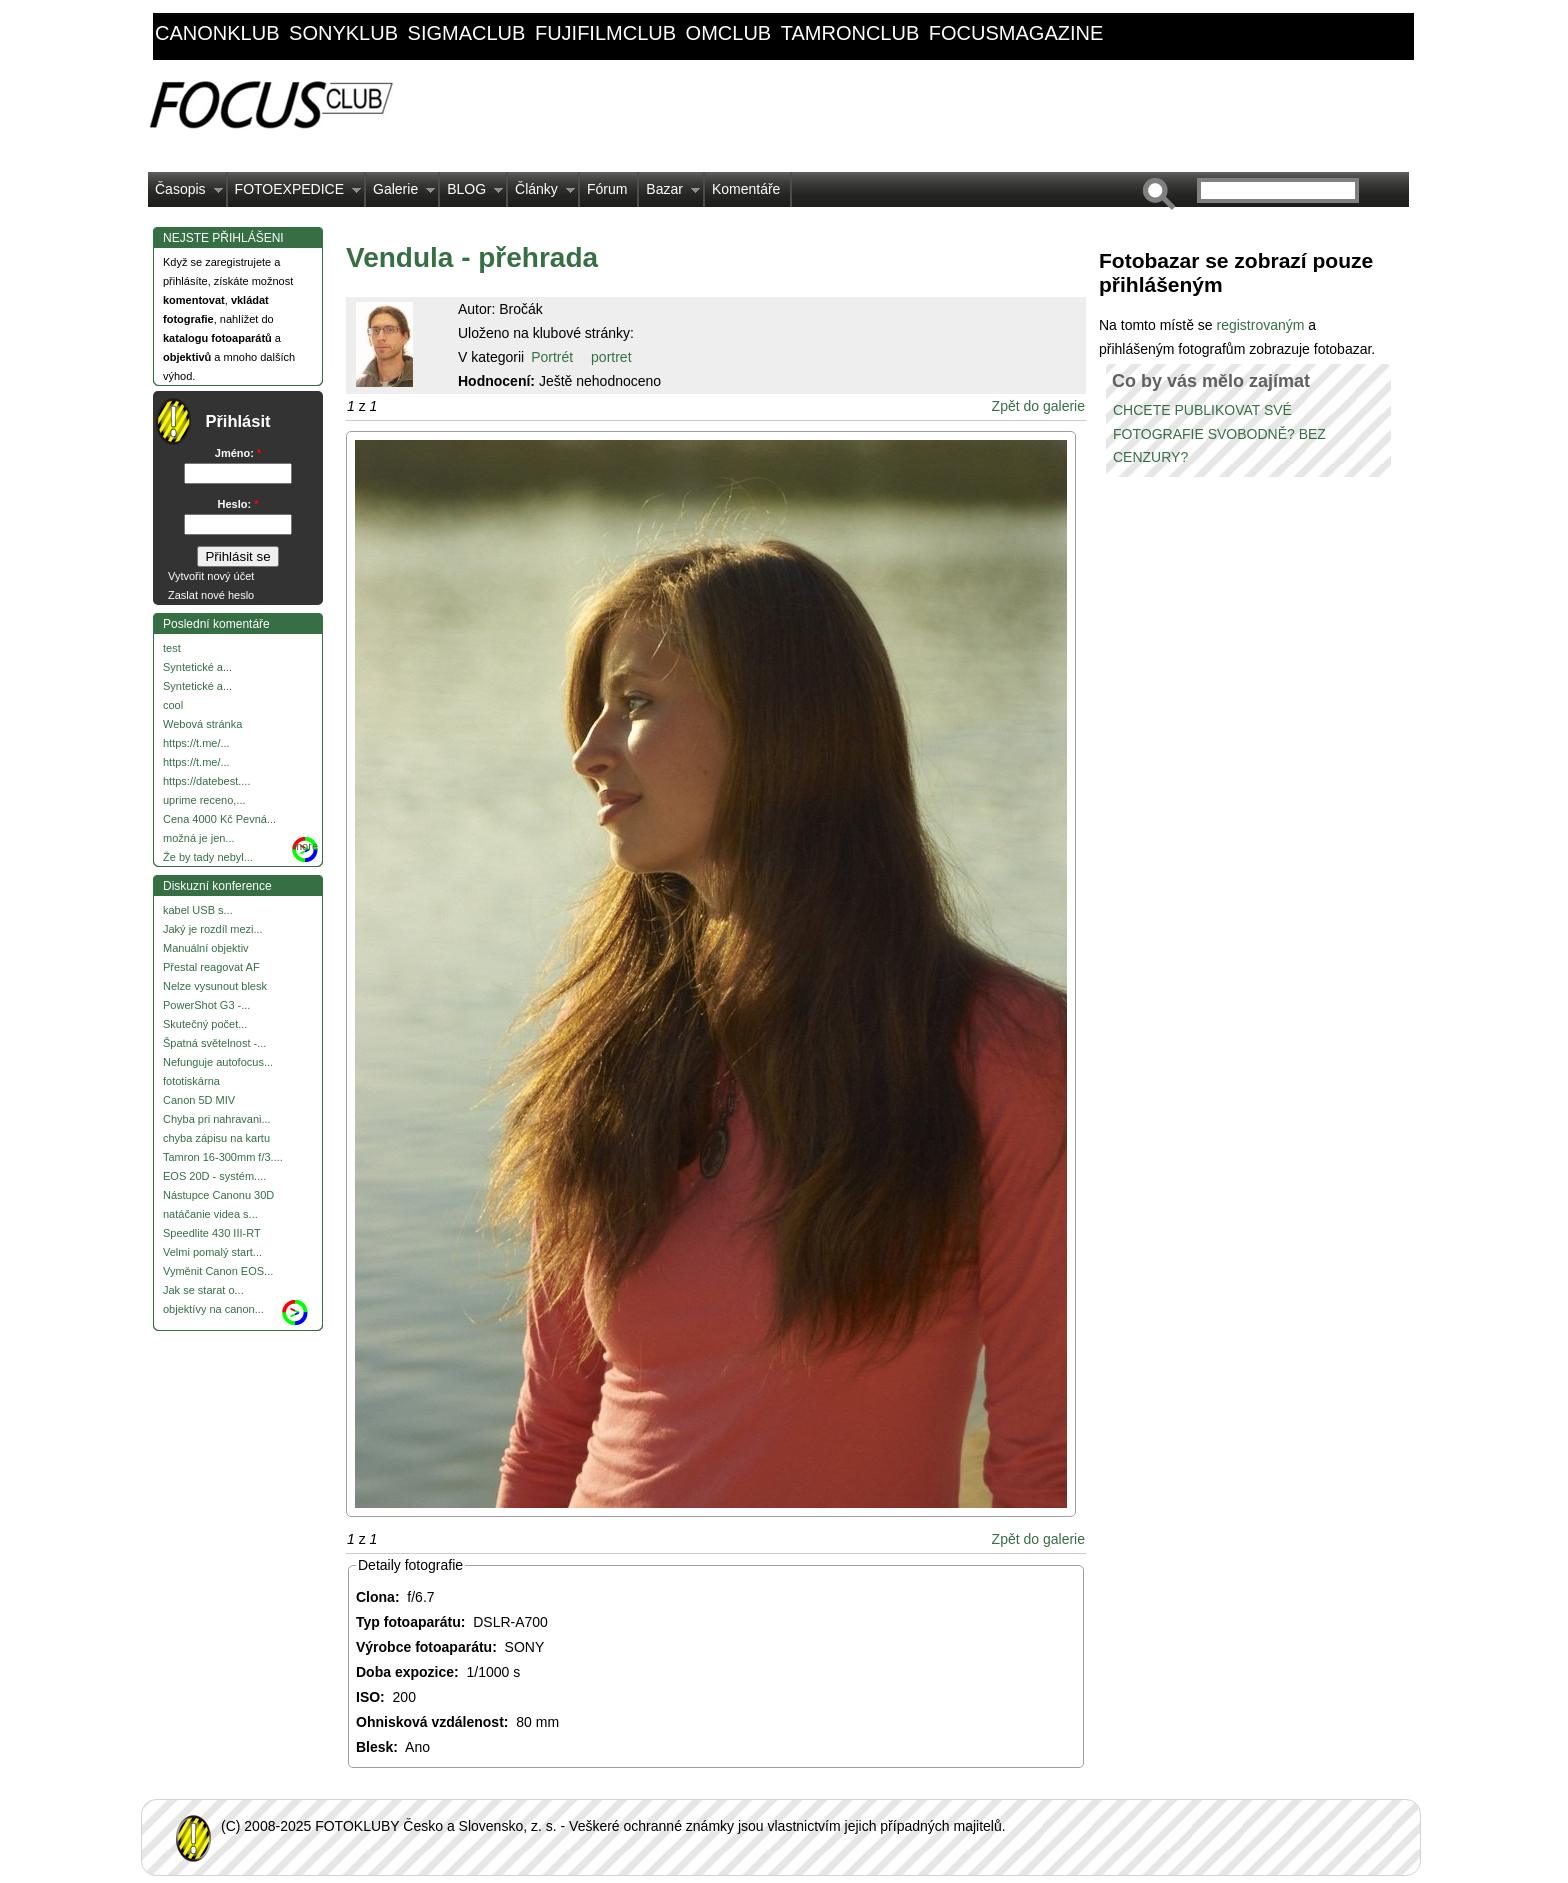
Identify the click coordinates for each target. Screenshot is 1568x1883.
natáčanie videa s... (210, 1214)
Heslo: (238, 504)
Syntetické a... (197, 667)
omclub (729, 33)
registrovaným (1262, 325)
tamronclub (850, 33)
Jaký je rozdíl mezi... (213, 929)
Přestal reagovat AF (211, 967)
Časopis (185, 194)
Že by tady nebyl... (208, 857)
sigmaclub (467, 33)
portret (611, 357)
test (172, 648)
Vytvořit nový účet (211, 576)
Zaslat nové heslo (211, 595)
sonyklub (343, 33)
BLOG (471, 194)
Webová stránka (202, 724)
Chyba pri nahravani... (217, 1119)
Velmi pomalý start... (212, 1252)
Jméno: (238, 453)
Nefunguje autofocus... (218, 1062)
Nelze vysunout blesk (215, 986)
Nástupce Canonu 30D (218, 1195)
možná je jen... (199, 838)
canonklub (217, 33)
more (305, 846)
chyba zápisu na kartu (216, 1138)
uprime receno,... (204, 800)
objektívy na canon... (213, 1309)
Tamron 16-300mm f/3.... (223, 1157)
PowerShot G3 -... (206, 1005)
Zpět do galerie (1038, 406)
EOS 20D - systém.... (214, 1176)
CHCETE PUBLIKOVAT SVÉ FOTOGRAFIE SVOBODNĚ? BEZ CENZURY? (1219, 434)
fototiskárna (191, 1081)
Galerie (400, 194)
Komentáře (746, 189)
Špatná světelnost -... (214, 1043)
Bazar (669, 194)
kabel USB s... (198, 910)
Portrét (552, 357)
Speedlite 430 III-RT (212, 1233)
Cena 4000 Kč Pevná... (219, 819)
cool (173, 705)
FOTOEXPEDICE (294, 194)
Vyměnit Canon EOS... (218, 1271)
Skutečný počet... (205, 1024)
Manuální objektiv (206, 948)
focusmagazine (1016, 33)
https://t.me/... (196, 743)
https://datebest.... (206, 781)
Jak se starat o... (203, 1290)
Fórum (607, 189)
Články (541, 194)
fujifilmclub (605, 33)
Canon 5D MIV (199, 1100)
